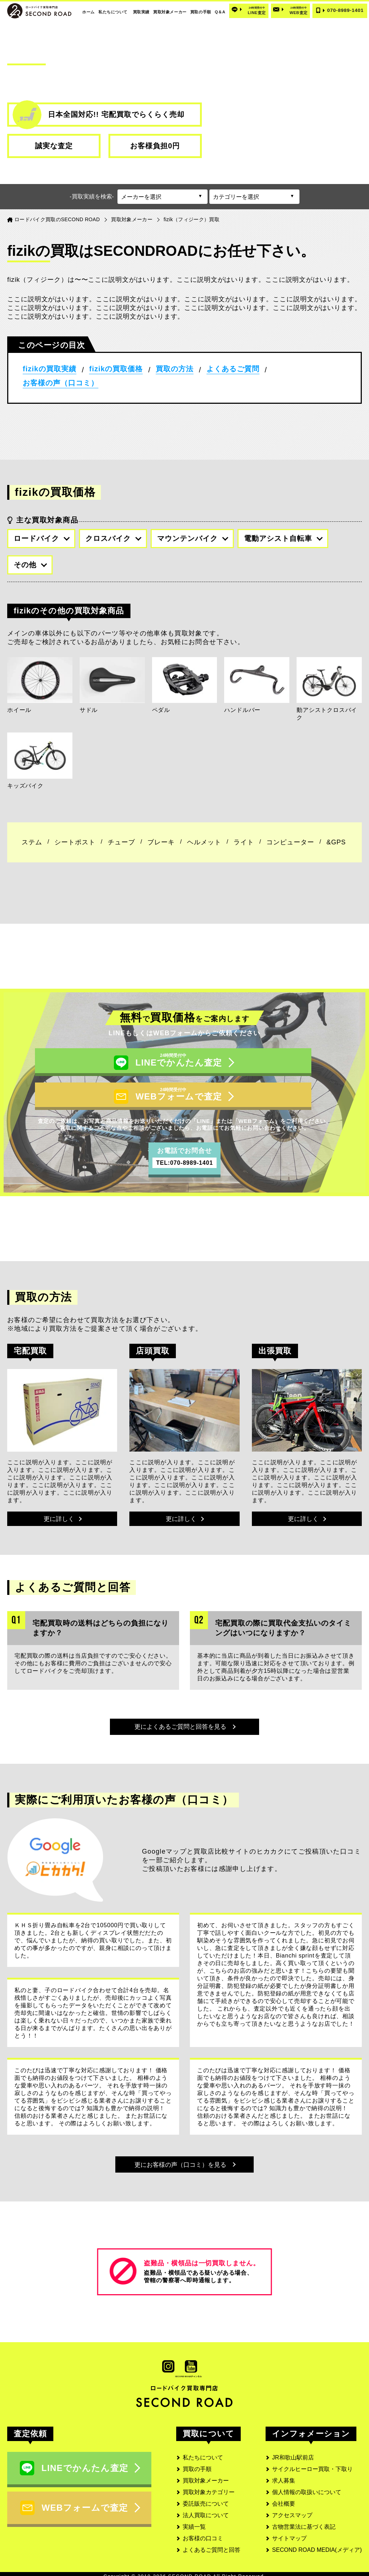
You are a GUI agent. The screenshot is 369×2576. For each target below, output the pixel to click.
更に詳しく (62, 1495)
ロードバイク (42, 538)
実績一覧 (194, 2522)
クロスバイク (113, 538)
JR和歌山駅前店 (293, 2453)
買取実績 (141, 12)
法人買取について (206, 2510)
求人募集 (283, 2476)
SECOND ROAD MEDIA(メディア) (317, 2545)
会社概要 (283, 2499)
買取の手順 (200, 12)
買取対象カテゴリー (209, 2487)
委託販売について (206, 2499)
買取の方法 (175, 369)
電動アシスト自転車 (283, 538)
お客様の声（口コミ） (60, 383)
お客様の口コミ (203, 2534)
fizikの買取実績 (49, 369)
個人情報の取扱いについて (306, 2487)
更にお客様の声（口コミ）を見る (185, 2155)
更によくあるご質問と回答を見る (185, 1708)
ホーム (88, 12)
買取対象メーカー (170, 12)
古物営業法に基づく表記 (303, 2522)
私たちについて (113, 12)
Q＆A (220, 12)
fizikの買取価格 (116, 369)
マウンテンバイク (192, 538)
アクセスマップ (292, 2510)
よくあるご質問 (232, 369)
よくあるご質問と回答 (211, 2545)
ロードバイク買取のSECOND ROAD (57, 219)
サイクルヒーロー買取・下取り (312, 2464)
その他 (30, 565)
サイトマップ (289, 2534)
